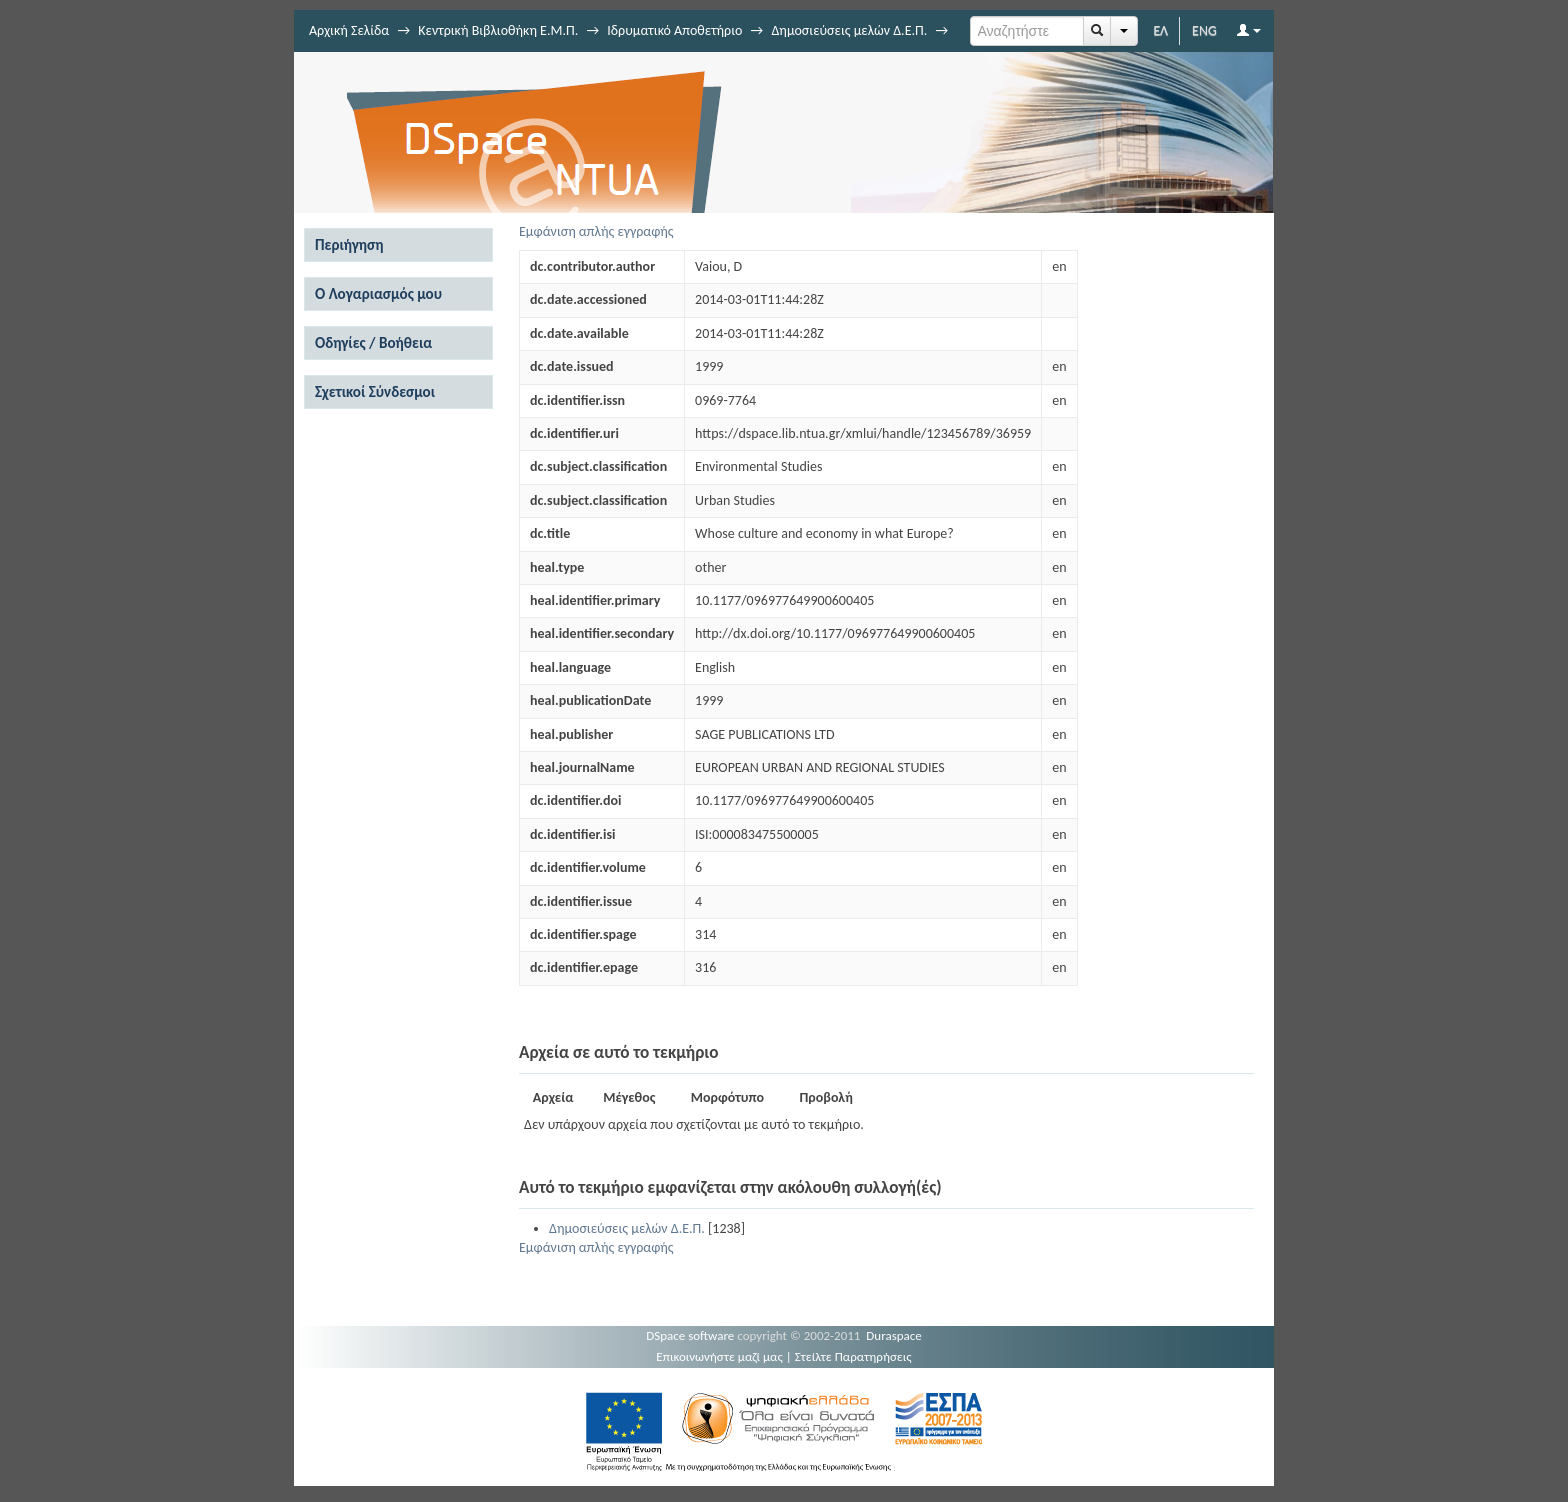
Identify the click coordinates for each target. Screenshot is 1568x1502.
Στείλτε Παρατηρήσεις (853, 1356)
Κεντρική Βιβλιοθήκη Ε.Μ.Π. (498, 30)
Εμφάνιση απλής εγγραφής (596, 231)
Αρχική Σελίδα (349, 30)
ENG (1204, 30)
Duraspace (894, 1335)
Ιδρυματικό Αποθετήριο (674, 30)
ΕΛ (1160, 30)
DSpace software (690, 1335)
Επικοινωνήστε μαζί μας (719, 1356)
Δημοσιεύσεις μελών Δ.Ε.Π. (849, 30)
